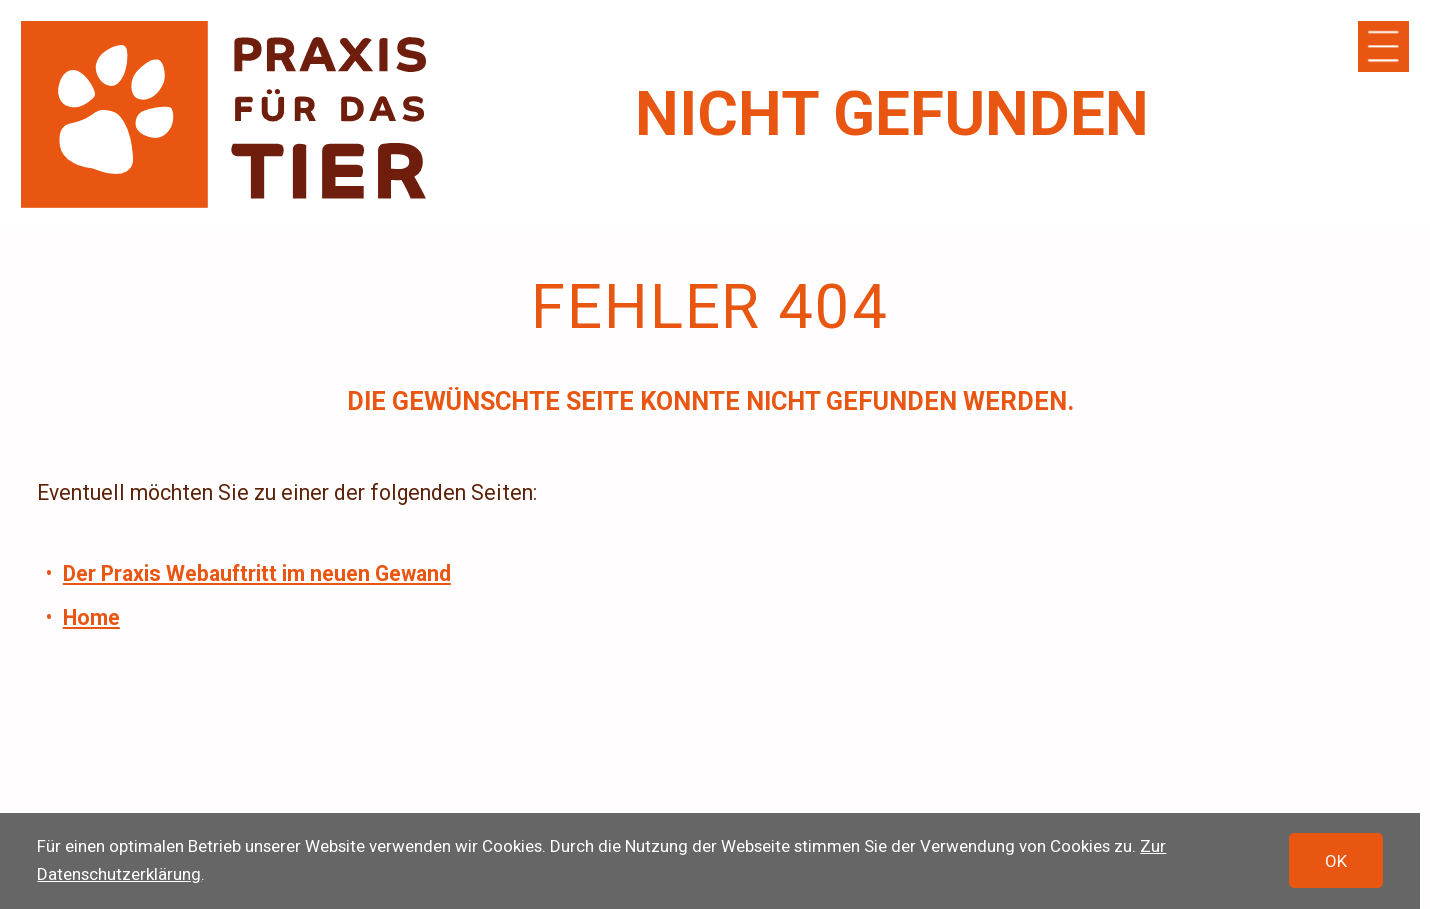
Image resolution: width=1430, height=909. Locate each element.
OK (1336, 861)
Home (91, 617)
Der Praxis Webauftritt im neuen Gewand (257, 573)
